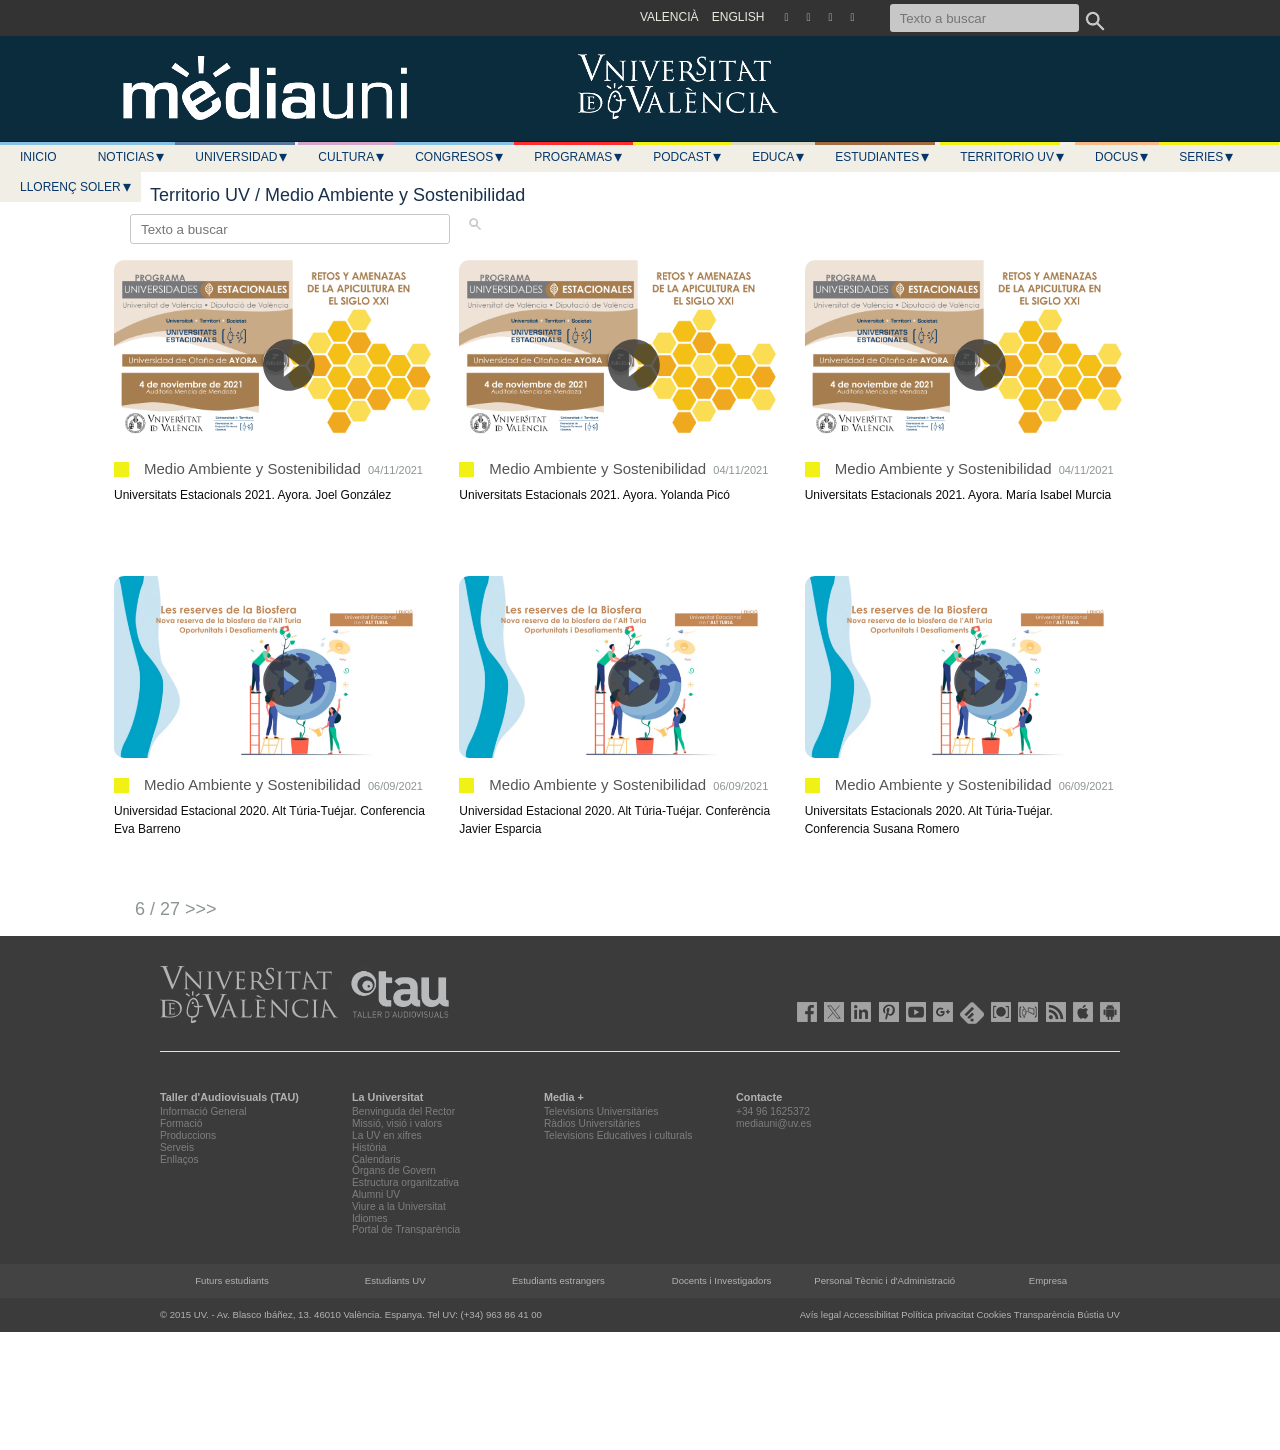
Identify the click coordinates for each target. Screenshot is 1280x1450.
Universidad (242, 157)
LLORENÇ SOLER (76, 187)
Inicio (38, 157)
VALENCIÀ (669, 17)
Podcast (688, 157)
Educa (779, 157)
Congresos (460, 157)
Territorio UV (1013, 157)
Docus (1122, 157)
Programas (579, 157)
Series (1207, 157)
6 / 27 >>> (176, 909)
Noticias (132, 157)
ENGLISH (738, 17)
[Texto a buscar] (984, 18)
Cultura (352, 157)
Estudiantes (883, 157)
